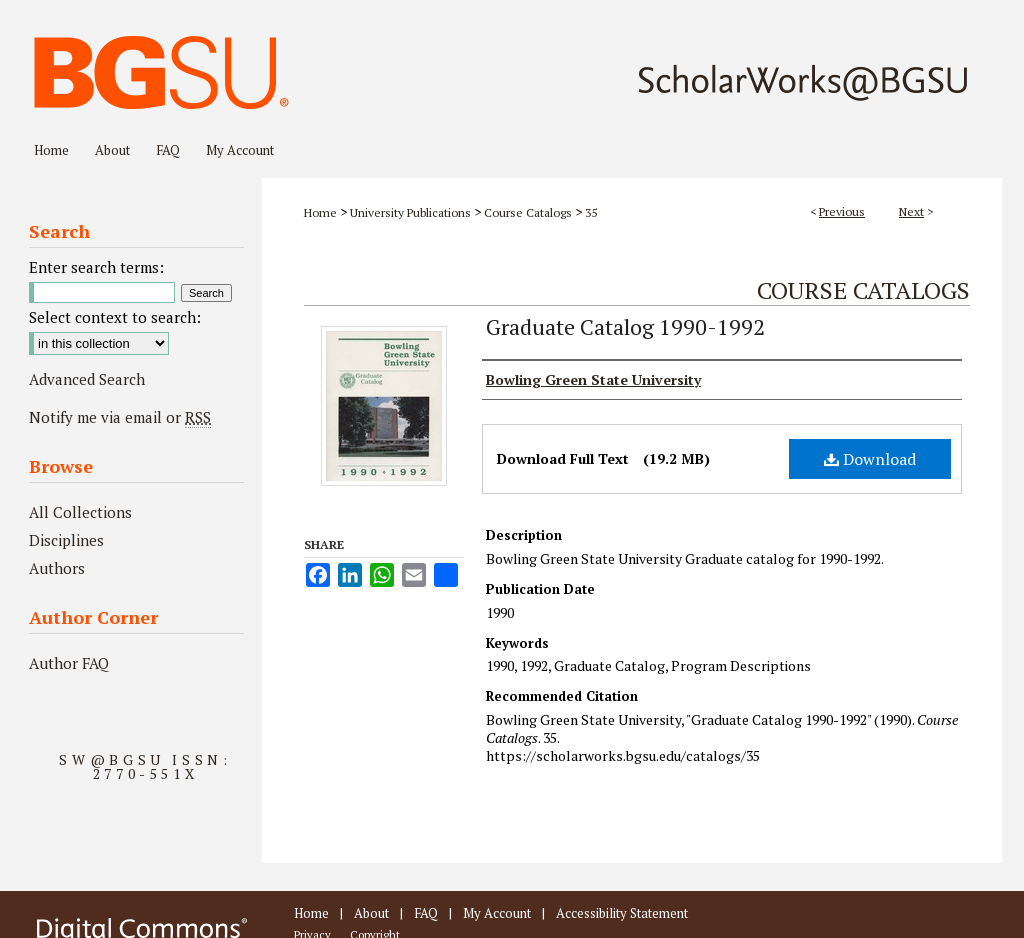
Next (911, 211)
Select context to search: (115, 317)
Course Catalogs (528, 212)
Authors (57, 568)
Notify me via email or (120, 417)
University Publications (410, 212)
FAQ (426, 913)
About (371, 913)
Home (320, 212)
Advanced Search (87, 379)
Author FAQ (69, 663)
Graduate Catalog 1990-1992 (625, 326)
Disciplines (66, 540)
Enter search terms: (96, 267)
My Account (497, 913)
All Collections (80, 512)
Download (870, 459)
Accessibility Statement (622, 913)
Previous (842, 211)
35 (591, 212)
